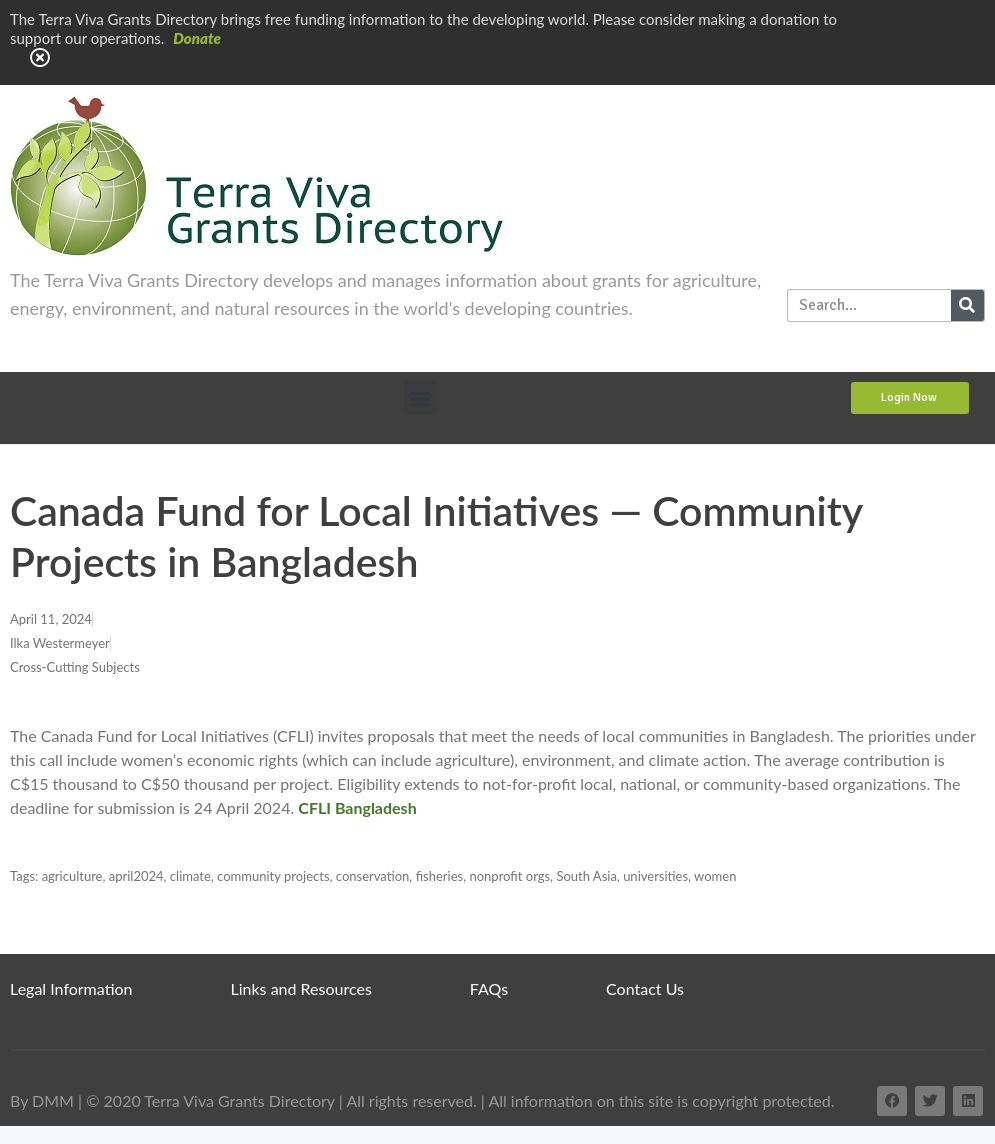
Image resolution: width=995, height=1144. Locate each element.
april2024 (136, 876)
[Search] (967, 305)
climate (190, 876)
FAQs (489, 988)
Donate (197, 38)
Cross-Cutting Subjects (75, 667)
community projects (273, 876)
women (715, 876)
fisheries (440, 876)
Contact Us (645, 988)
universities (655, 876)
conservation (373, 876)
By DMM (42, 1100)
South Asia (586, 876)
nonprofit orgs (509, 876)
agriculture (72, 876)
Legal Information (71, 988)
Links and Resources (301, 988)
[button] (420, 398)
